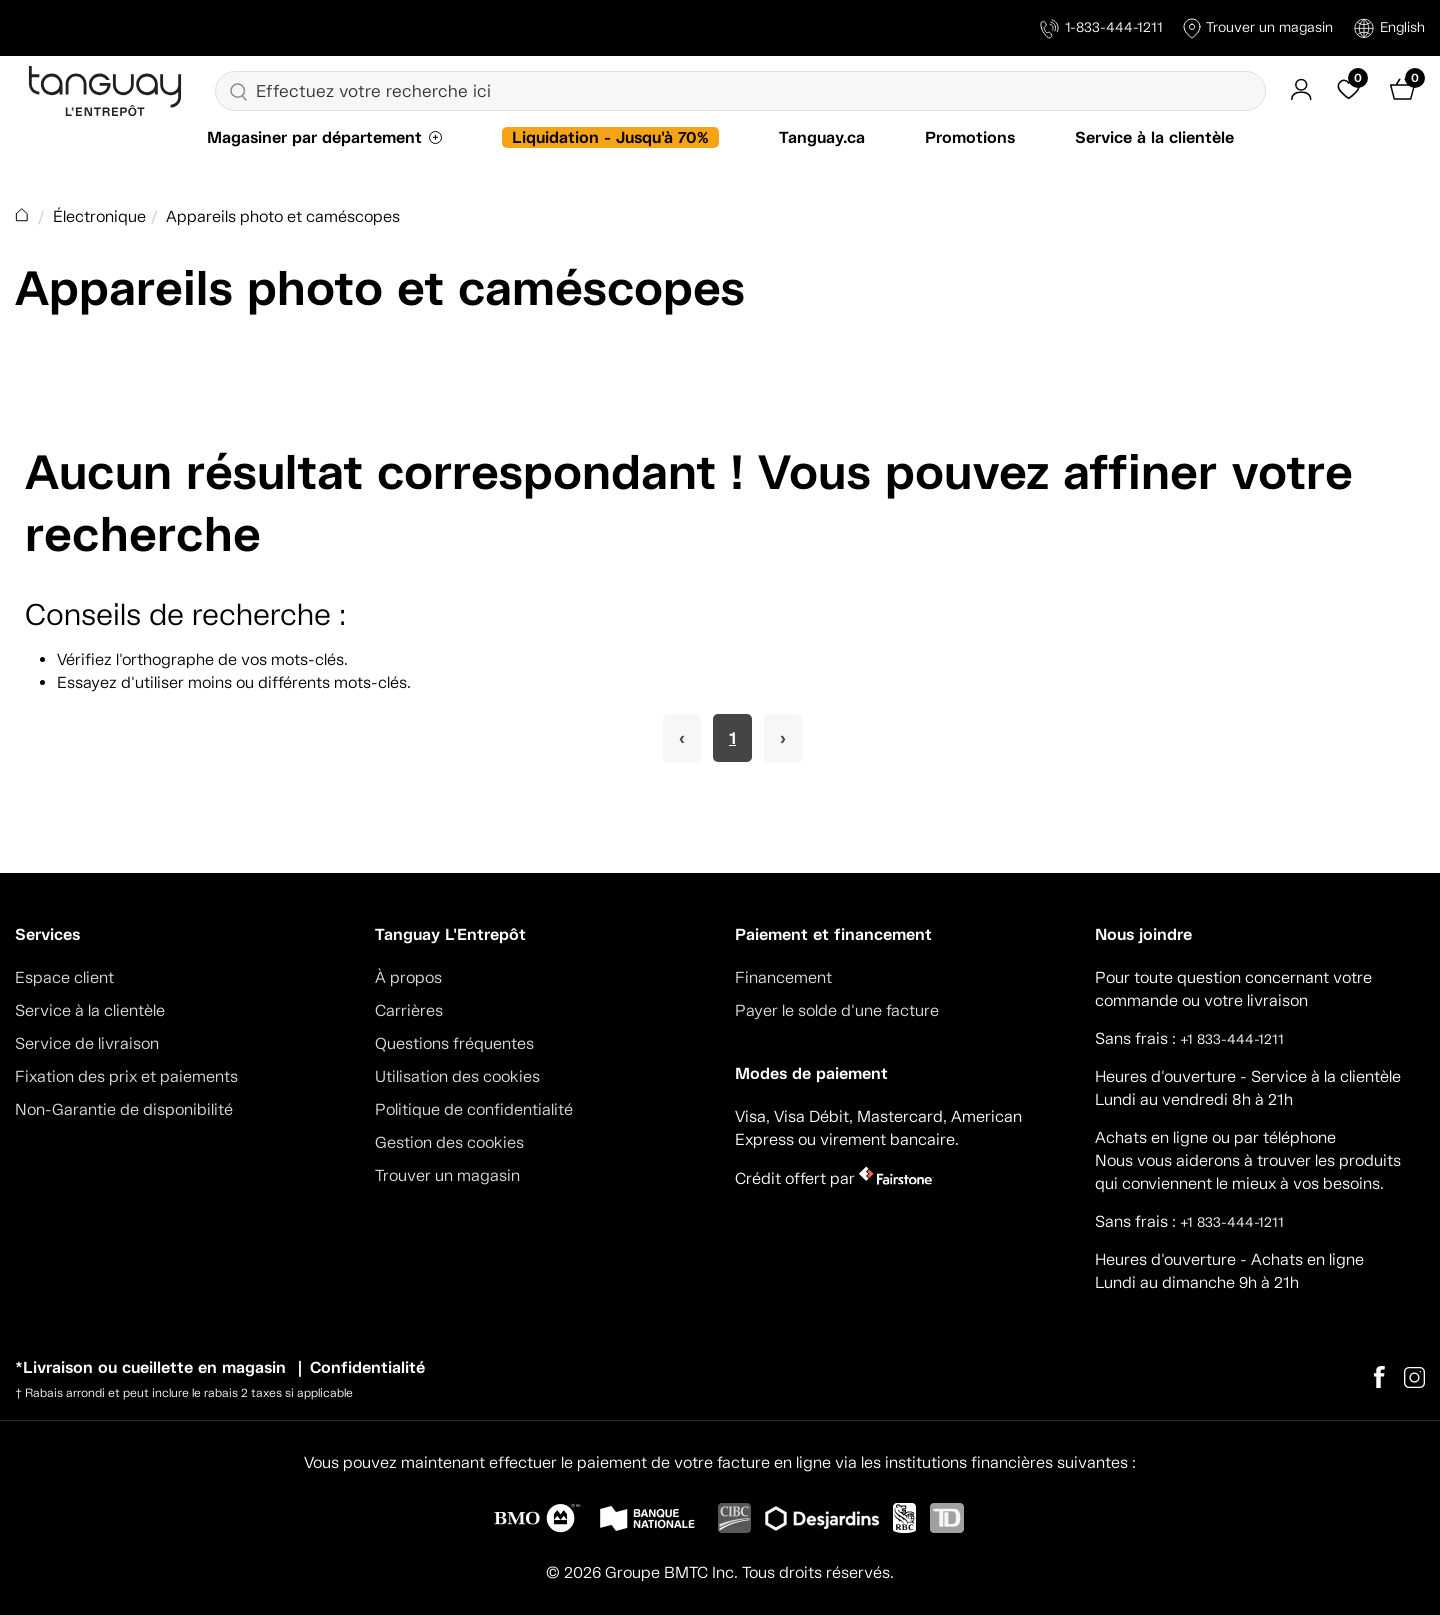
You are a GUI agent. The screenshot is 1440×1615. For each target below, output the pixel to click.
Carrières (409, 1010)
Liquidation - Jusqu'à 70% (610, 137)
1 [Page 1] (732, 738)
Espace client (64, 977)
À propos (408, 977)
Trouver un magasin (1258, 28)
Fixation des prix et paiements (126, 1076)
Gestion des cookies (449, 1142)
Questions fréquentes (454, 1043)
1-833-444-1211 (1101, 28)
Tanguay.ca (822, 137)
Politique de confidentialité (474, 1109)
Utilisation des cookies (457, 1076)
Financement (783, 977)
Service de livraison (87, 1043)
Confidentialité (367, 1367)
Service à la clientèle (1154, 137)
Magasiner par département (314, 137)
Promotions (970, 137)
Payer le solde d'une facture (837, 1010)
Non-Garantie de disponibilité (124, 1109)
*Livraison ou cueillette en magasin (150, 1367)
